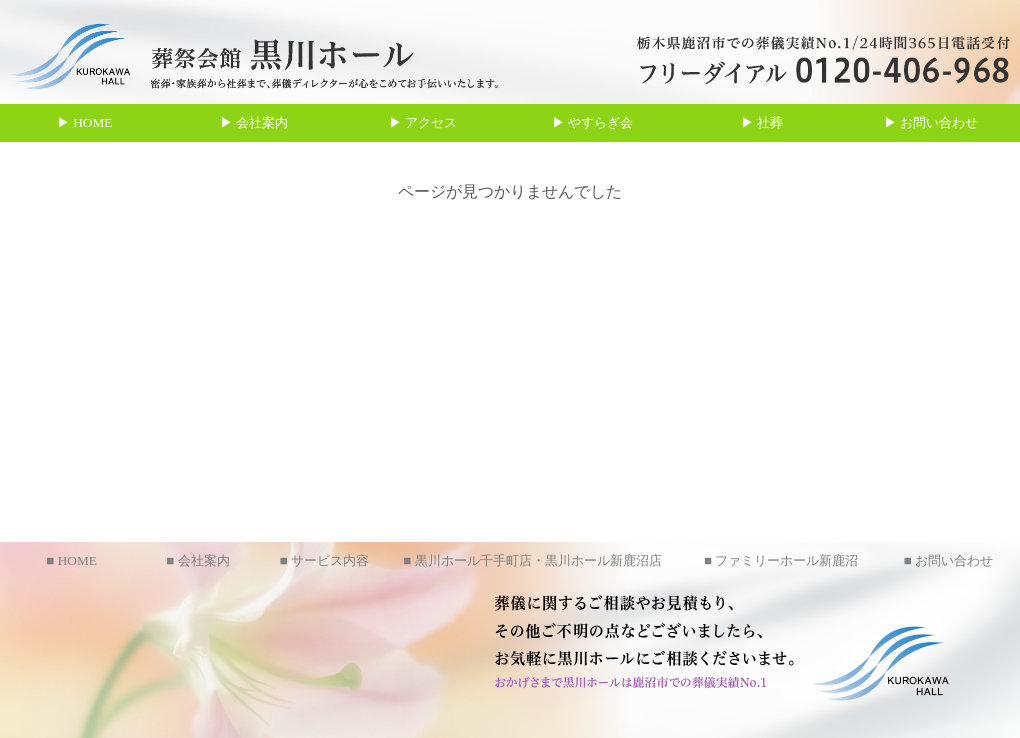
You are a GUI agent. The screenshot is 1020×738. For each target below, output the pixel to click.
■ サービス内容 (324, 560)
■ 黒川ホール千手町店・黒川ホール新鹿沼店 (532, 560)
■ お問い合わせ (948, 560)
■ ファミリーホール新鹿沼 (781, 560)
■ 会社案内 (197, 560)
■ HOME (71, 560)
